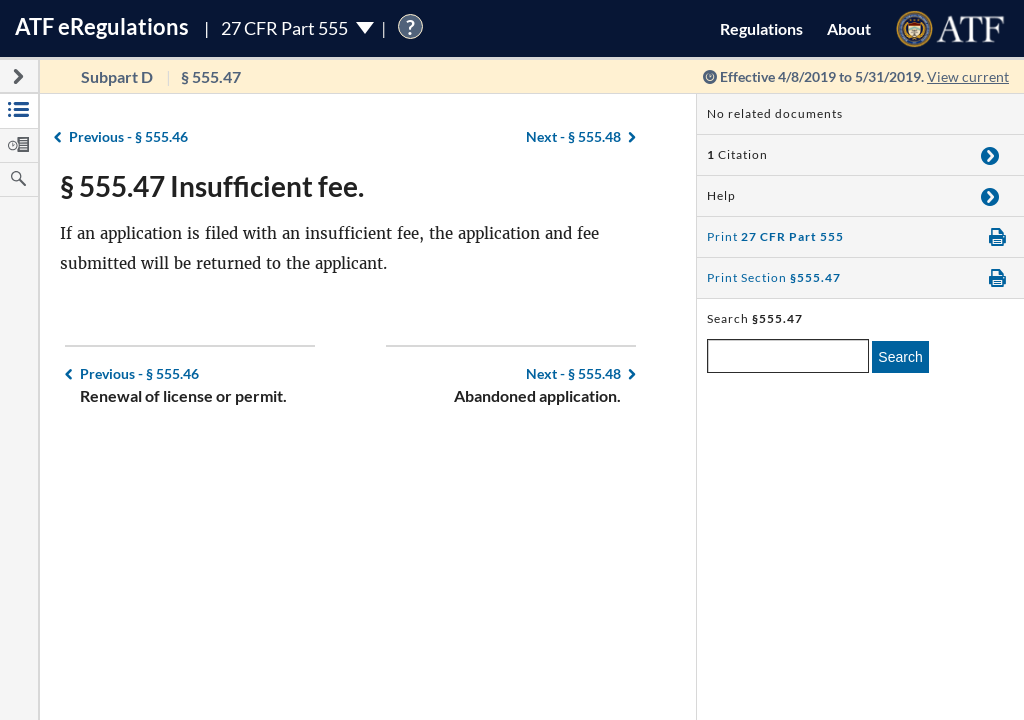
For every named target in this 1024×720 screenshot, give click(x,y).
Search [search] (900, 357)
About (849, 28)
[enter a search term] (788, 356)
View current (968, 76)
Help (721, 195)
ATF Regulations (102, 26)
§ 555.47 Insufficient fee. (212, 186)
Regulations (761, 28)
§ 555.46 (128, 136)
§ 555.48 (573, 136)
